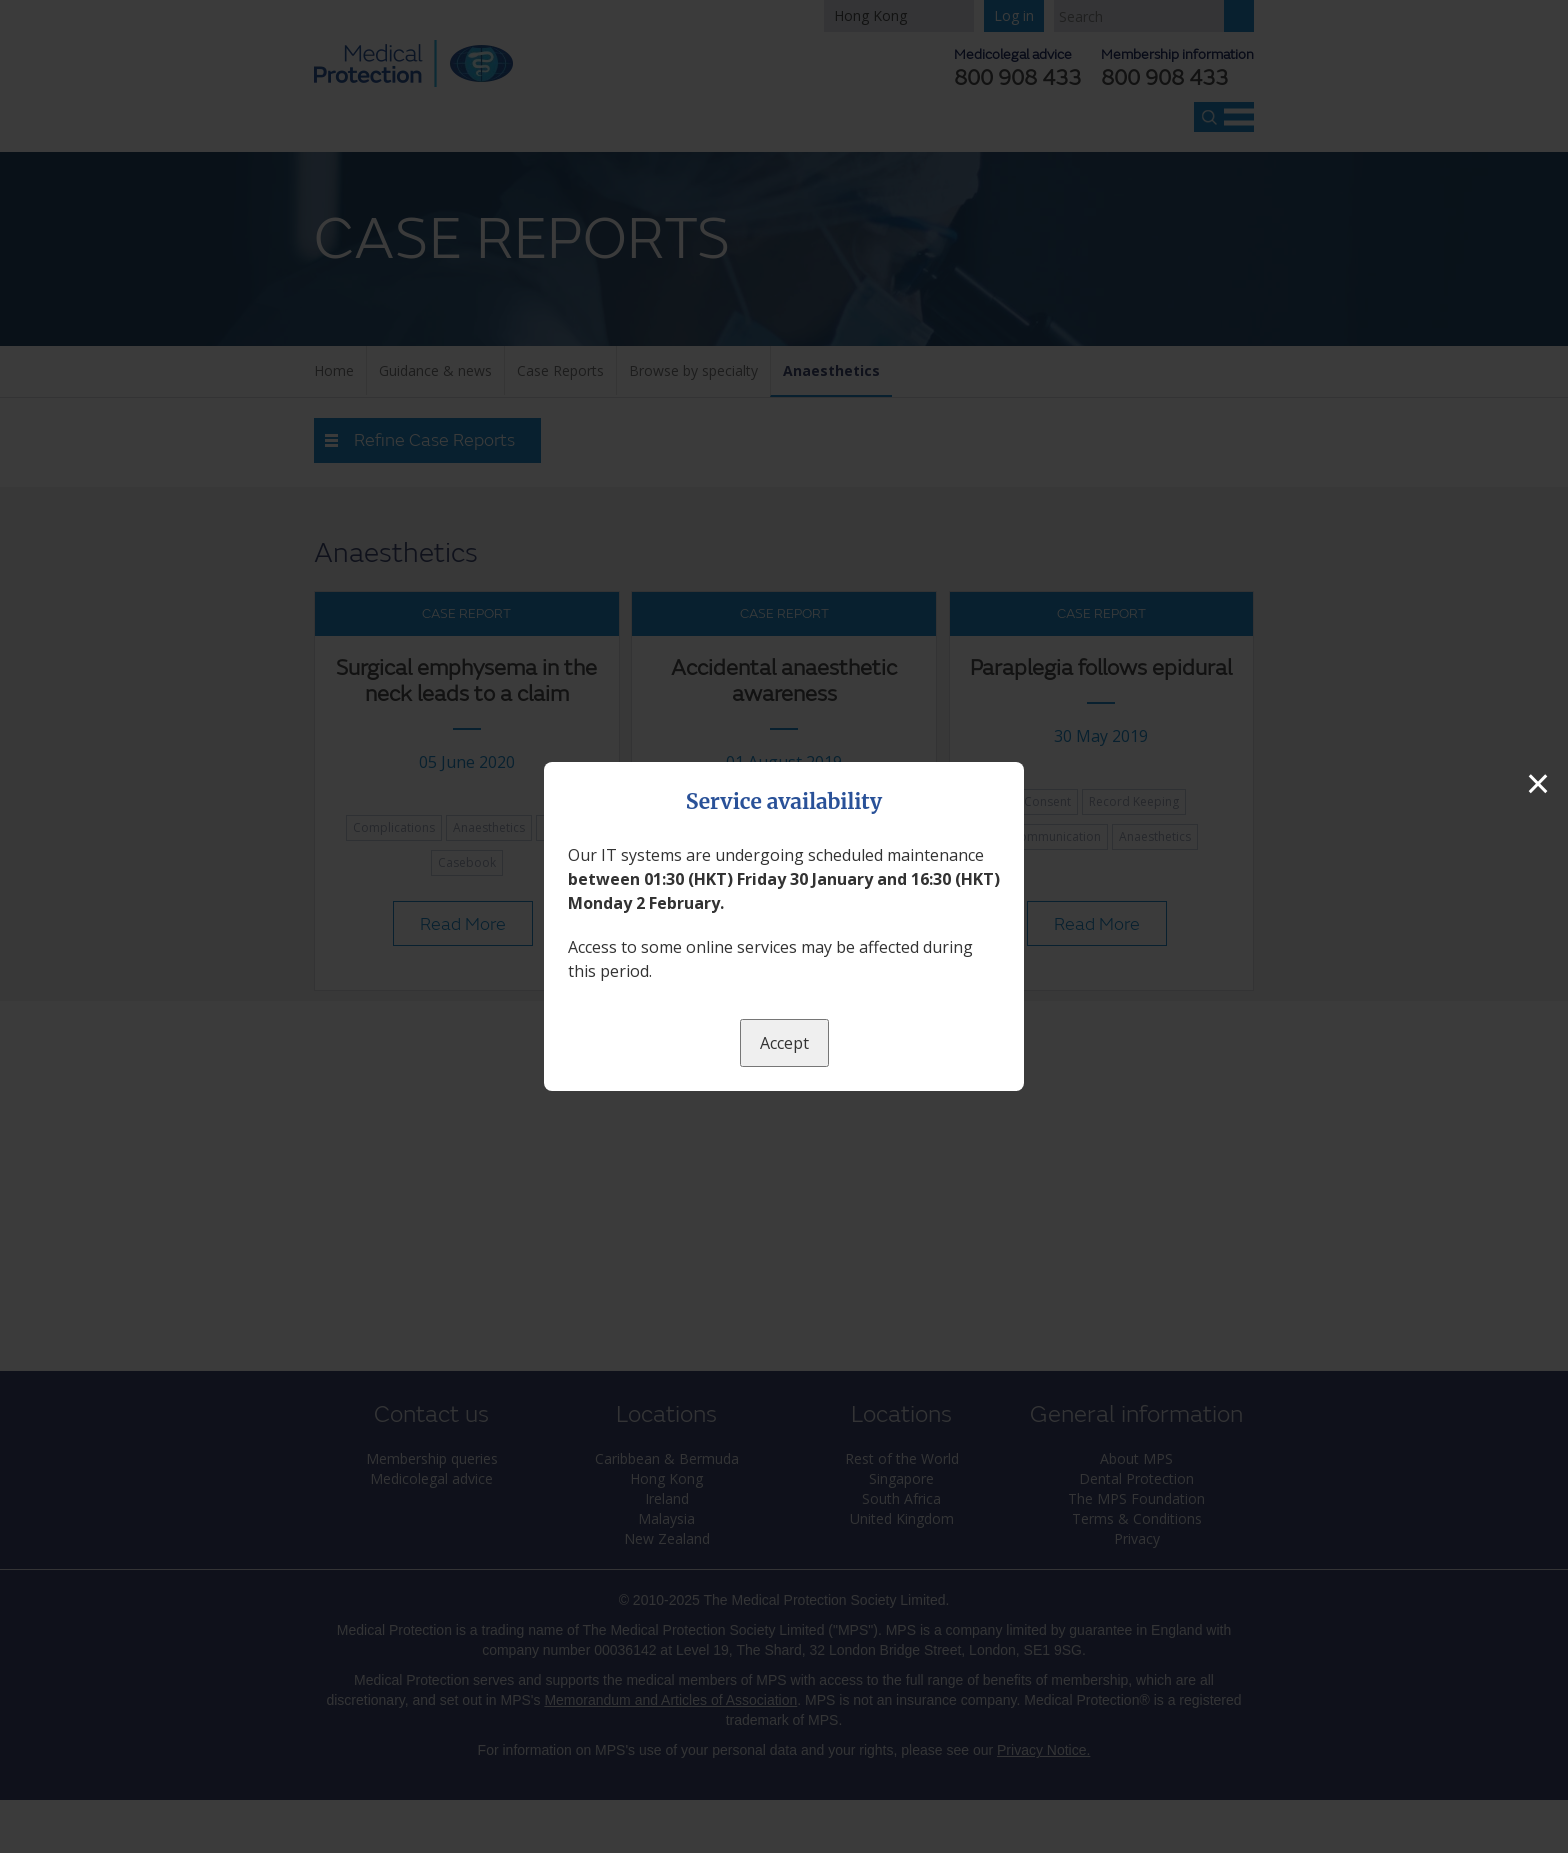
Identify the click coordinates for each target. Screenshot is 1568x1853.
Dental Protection (1136, 1478)
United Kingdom (902, 1518)
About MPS (1136, 1458)
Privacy (1137, 1538)
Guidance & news (435, 370)
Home (334, 370)
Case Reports (560, 370)
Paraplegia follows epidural (1101, 668)
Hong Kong (870, 15)
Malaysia (666, 1518)
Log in (1014, 15)
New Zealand (667, 1538)
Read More (463, 924)
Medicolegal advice (431, 1478)
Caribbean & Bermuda (667, 1458)
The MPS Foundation (1136, 1498)
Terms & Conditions (1137, 1518)
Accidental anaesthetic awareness (784, 681)
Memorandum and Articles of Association (670, 1700)
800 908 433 (1164, 79)
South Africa (901, 1498)
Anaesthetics (831, 370)
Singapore (901, 1478)
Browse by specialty (693, 370)
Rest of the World (902, 1458)
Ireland (667, 1498)
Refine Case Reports (434, 440)
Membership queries (432, 1458)
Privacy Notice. (1043, 1750)
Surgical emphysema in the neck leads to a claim (466, 681)
